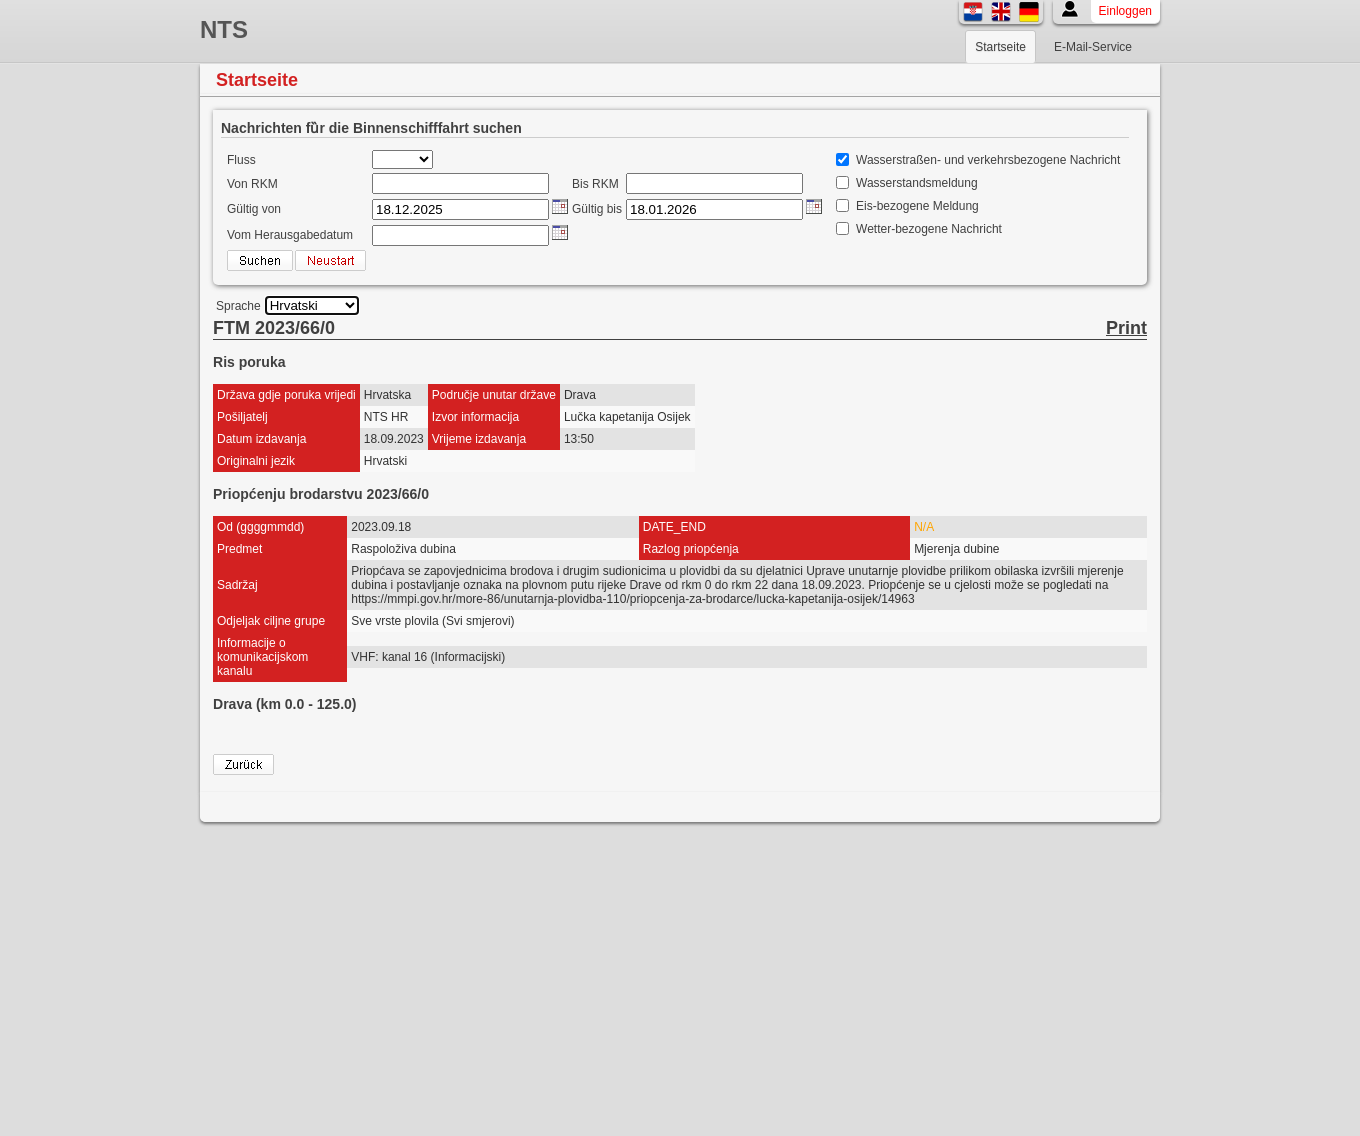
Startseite (1000, 47)
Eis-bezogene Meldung (917, 206)
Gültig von (254, 209)
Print (1126, 328)
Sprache (238, 306)
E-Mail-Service (1093, 47)
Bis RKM (595, 184)
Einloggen (1125, 11)
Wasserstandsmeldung (917, 183)
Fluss (241, 160)
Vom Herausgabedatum (290, 235)
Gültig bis (597, 209)
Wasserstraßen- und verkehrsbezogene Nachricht (988, 160)
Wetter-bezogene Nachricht (929, 229)
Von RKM (252, 184)
